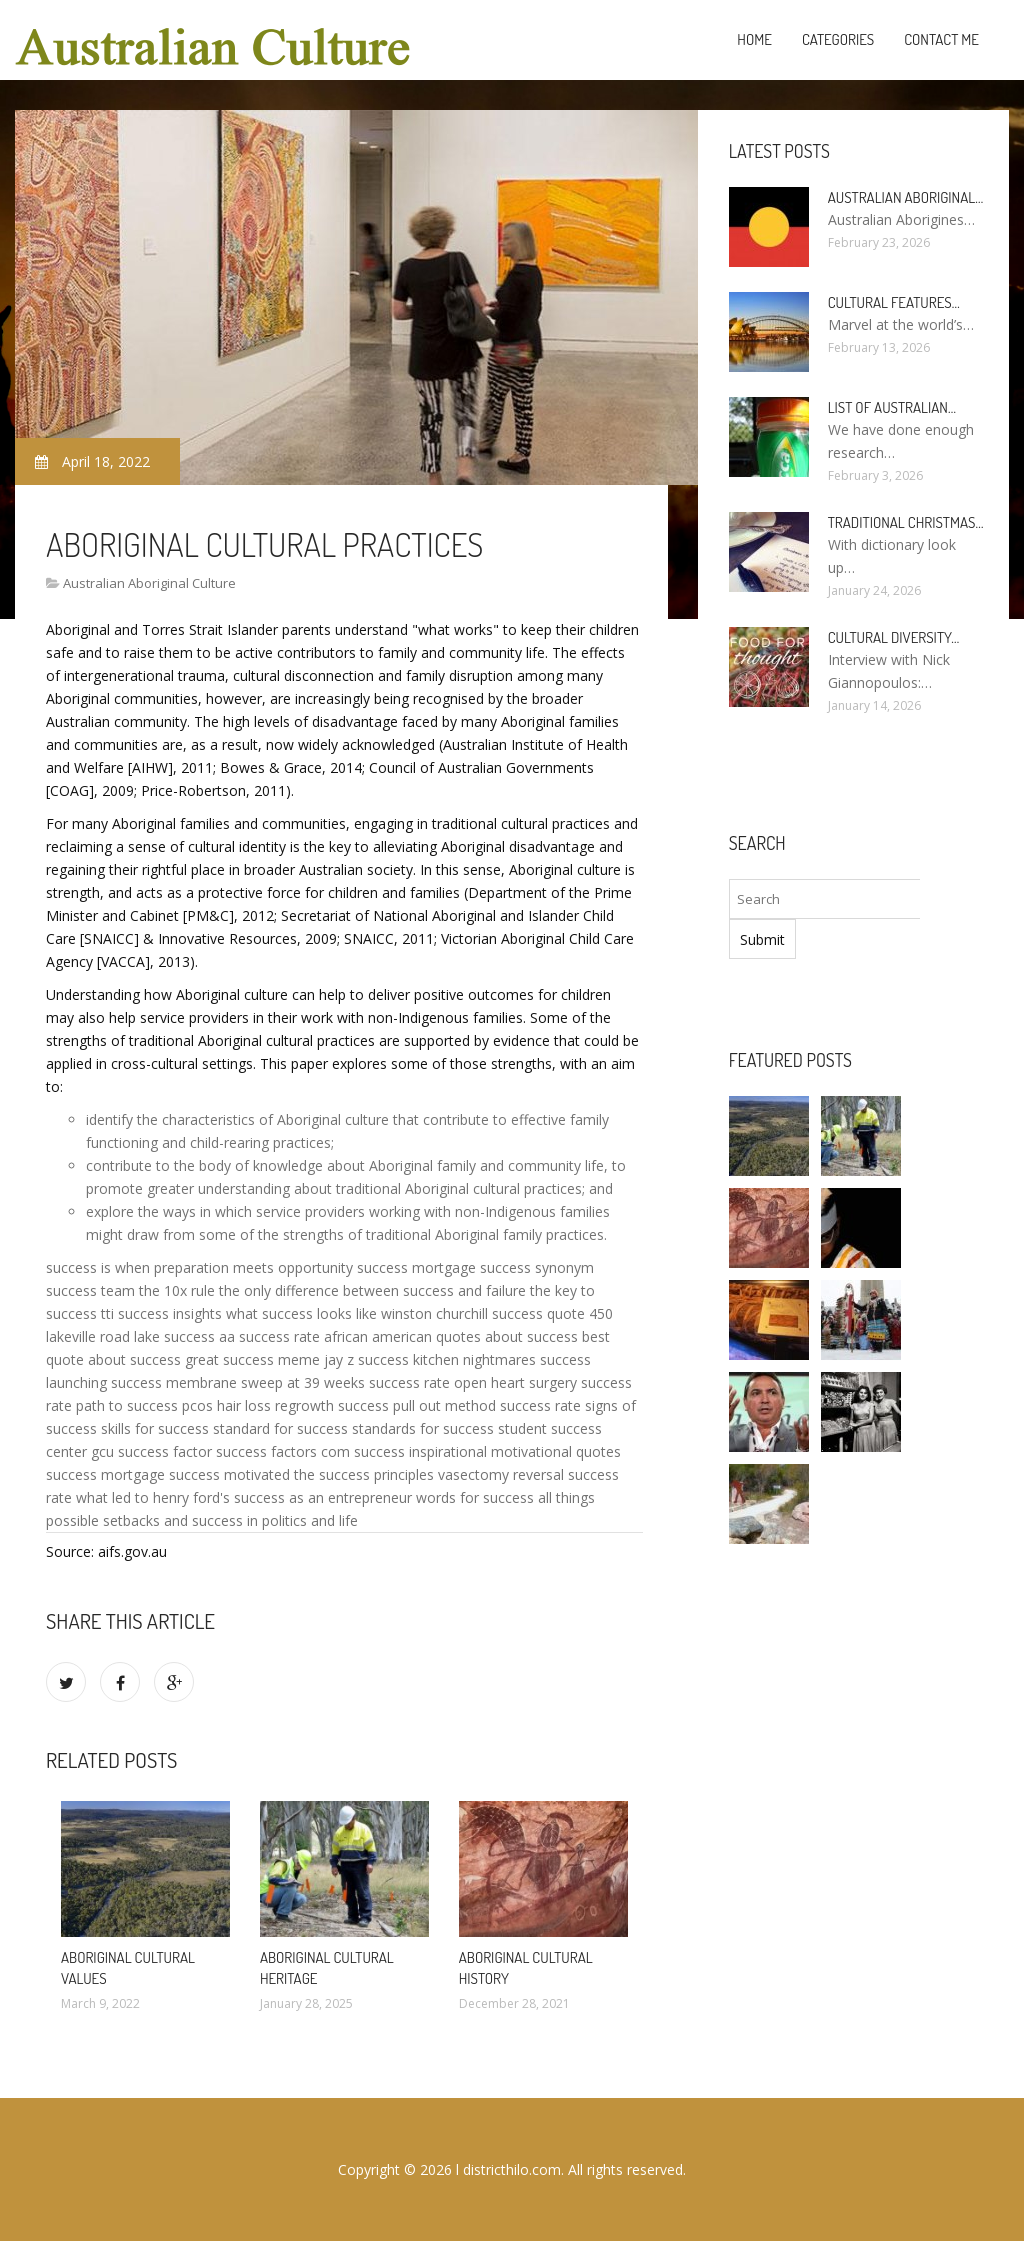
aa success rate (269, 1336)
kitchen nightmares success (502, 1359)
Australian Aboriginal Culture (149, 583)
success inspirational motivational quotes (487, 1451)
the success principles (364, 1474)
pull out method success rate (487, 1405)
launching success (104, 1382)
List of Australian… (892, 407)
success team (90, 1290)
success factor (165, 1451)
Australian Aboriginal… (906, 197)
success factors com (283, 1451)
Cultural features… (894, 302)
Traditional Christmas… (906, 522)
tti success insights (161, 1313)
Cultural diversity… (894, 637)
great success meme (252, 1359)
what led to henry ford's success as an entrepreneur (244, 1497)
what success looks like (301, 1313)
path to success (127, 1405)
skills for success (155, 1428)
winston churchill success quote (483, 1313)
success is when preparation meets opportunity (199, 1267)
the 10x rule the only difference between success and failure (332, 1290)
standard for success (280, 1428)
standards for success (423, 1428)
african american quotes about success (451, 1336)
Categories (838, 39)
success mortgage (416, 1267)
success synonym (537, 1267)
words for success (475, 1497)
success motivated (229, 1474)
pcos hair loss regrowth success (285, 1405)
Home (754, 39)
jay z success (366, 1359)
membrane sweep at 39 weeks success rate (308, 1382)
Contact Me (941, 39)
